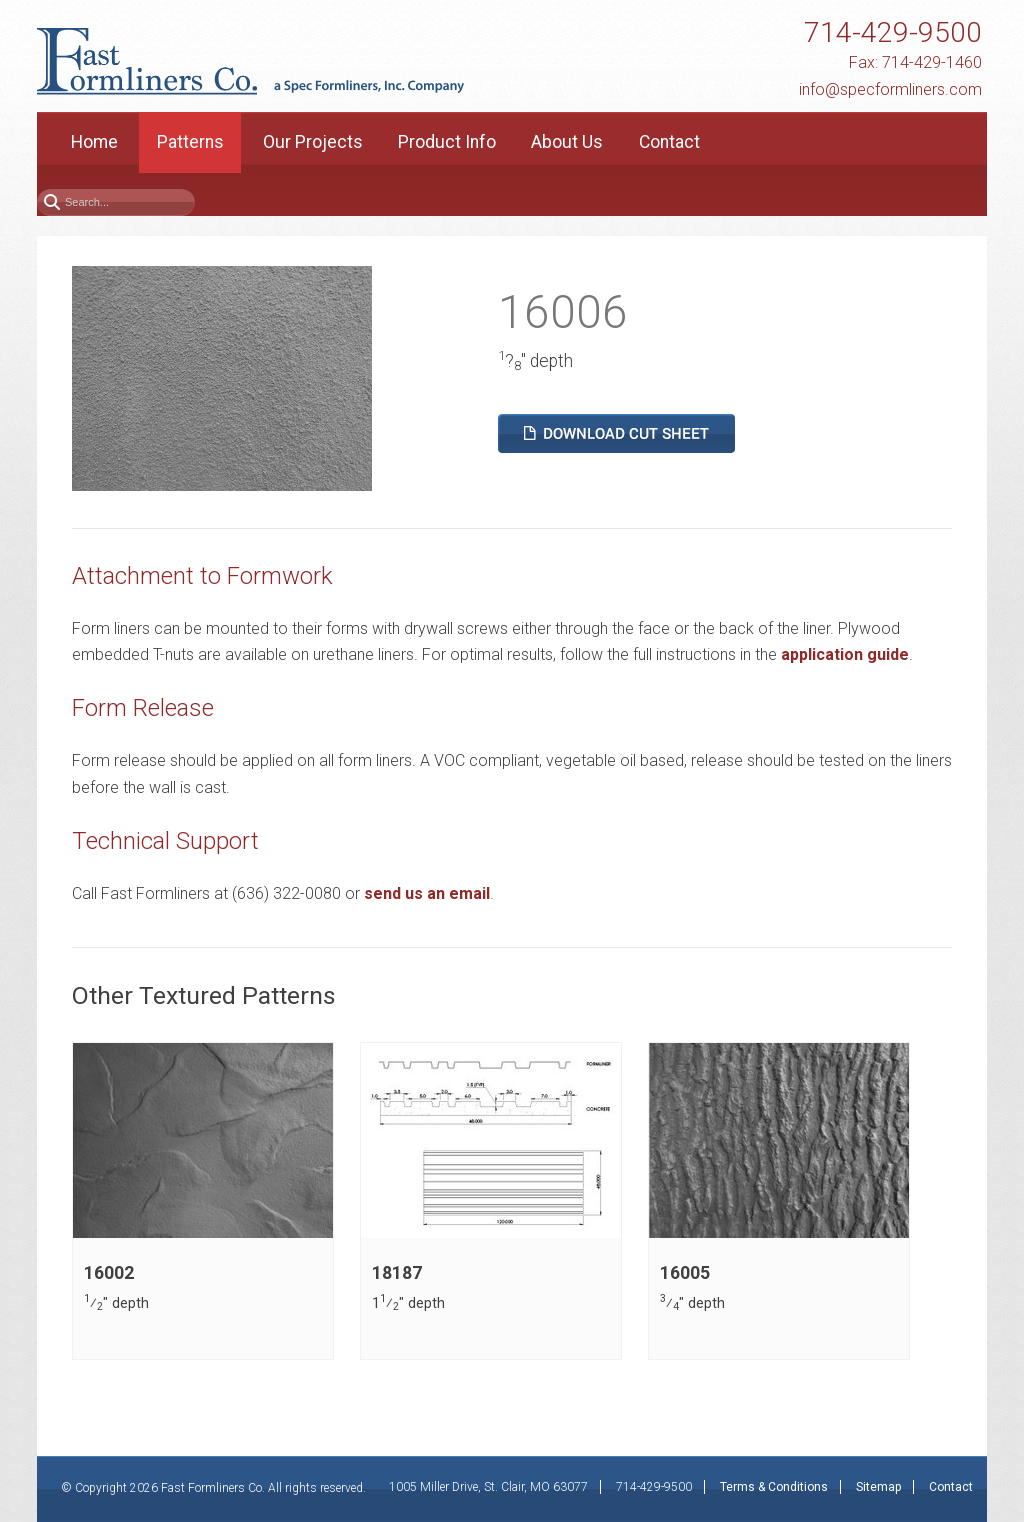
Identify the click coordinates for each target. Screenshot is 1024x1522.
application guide (845, 654)
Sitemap (878, 1487)
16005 (685, 1273)
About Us (567, 142)
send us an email (427, 893)
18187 (397, 1273)
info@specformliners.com (890, 89)
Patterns (190, 142)
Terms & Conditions (774, 1487)
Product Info (447, 142)
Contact (669, 142)
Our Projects (313, 142)
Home (94, 142)
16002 (109, 1273)
